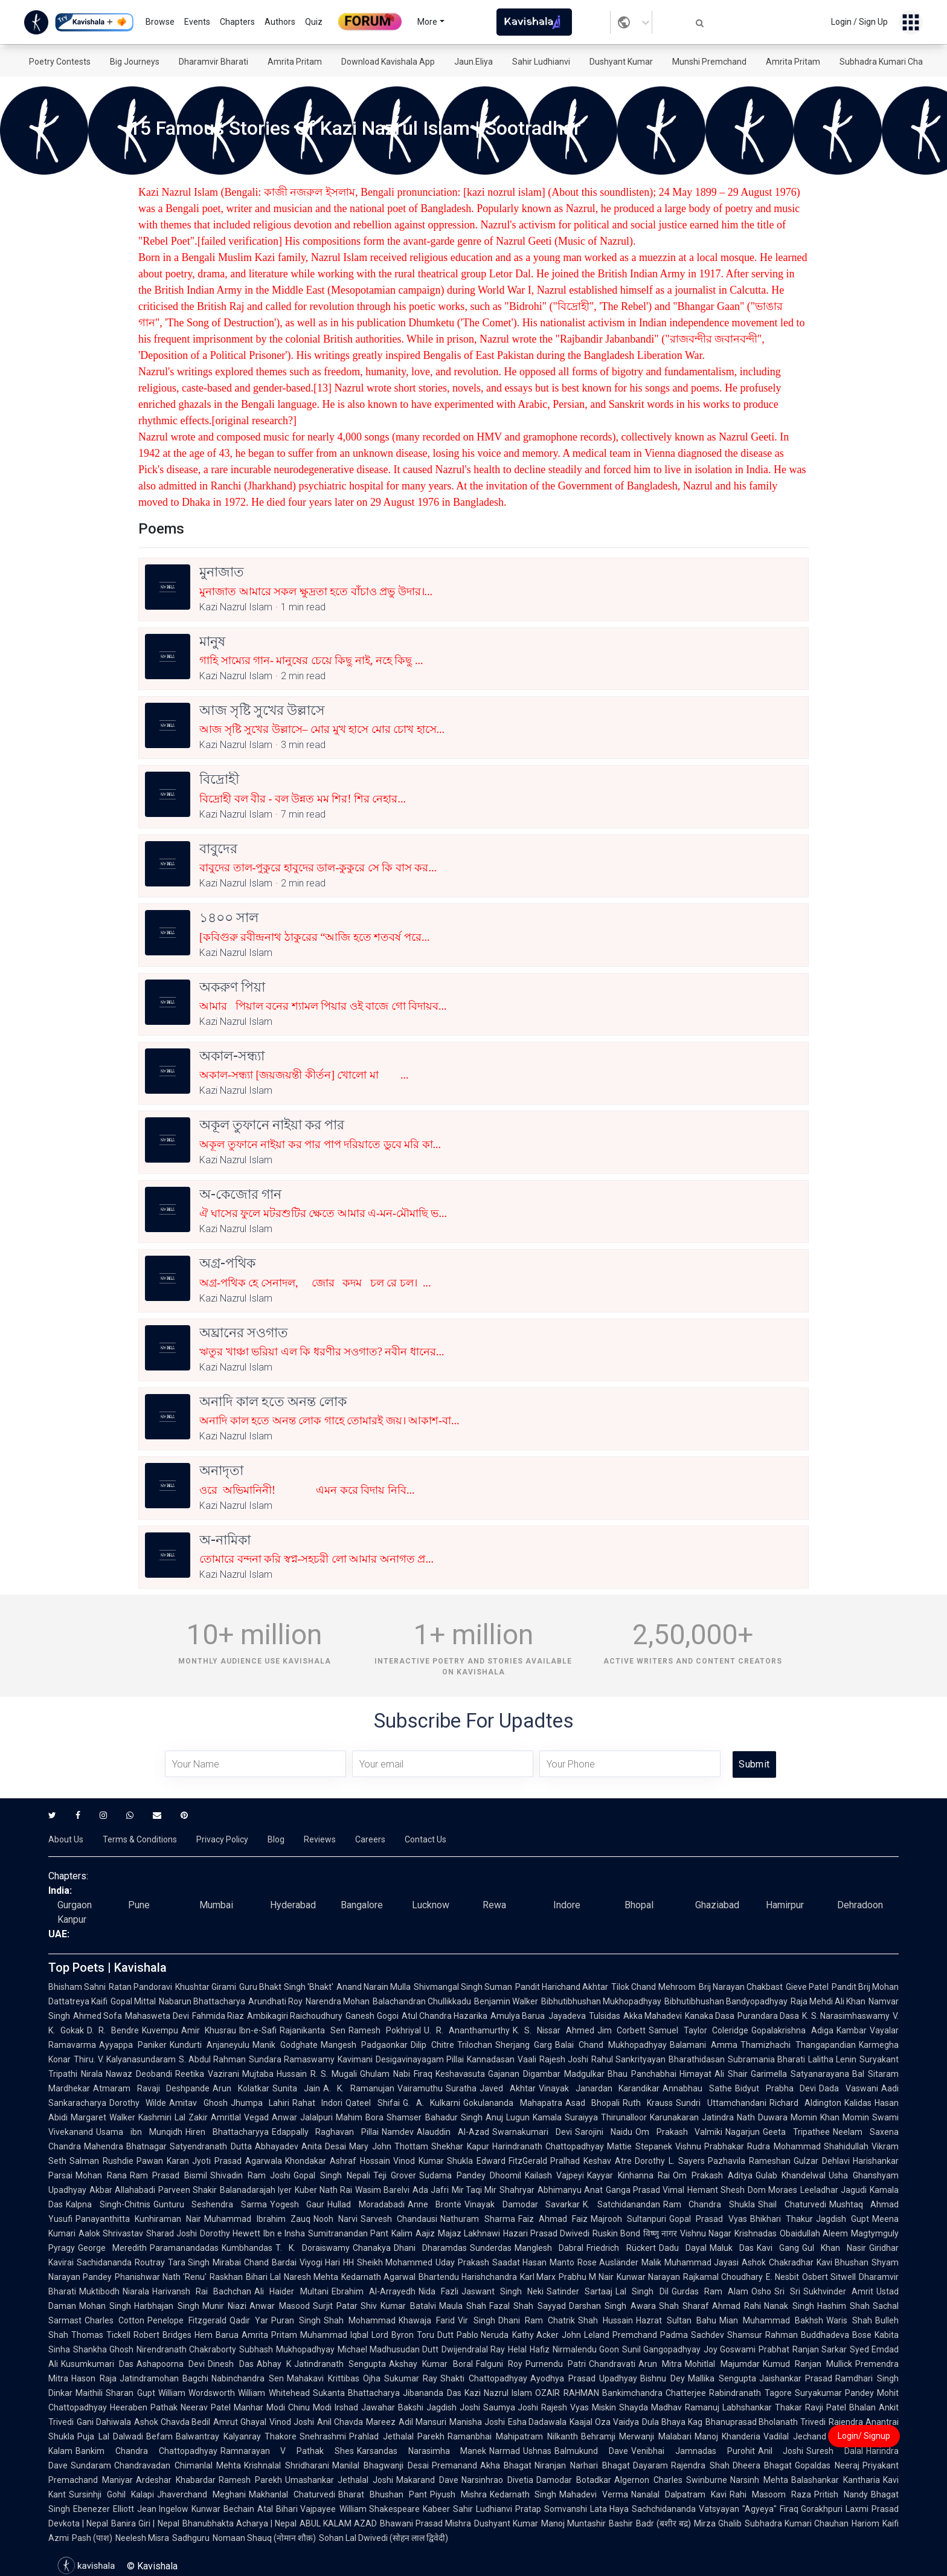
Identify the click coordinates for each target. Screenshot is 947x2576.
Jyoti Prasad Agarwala (237, 2161)
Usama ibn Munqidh (139, 2132)
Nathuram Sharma (477, 2219)
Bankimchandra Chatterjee (654, 2393)
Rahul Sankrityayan (628, 2059)
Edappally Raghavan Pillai (325, 2132)
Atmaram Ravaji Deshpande (151, 2088)
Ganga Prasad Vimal (645, 2190)
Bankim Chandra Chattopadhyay (146, 2451)
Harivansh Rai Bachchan (201, 2291)
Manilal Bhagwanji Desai (380, 2465)
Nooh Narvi (335, 2219)
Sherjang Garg (524, 2045)
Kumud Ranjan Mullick (807, 2364)
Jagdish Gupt (842, 2219)
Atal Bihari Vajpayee (296, 2509)
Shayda (633, 2407)
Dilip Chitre (432, 2045)
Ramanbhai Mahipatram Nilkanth (512, 2436)
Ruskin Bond (616, 2233)
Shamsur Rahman (762, 2335)
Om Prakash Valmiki (679, 2132)
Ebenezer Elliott (103, 2509)
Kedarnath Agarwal (378, 2277)
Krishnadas (755, 2233)
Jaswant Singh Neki (502, 2291)
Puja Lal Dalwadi (110, 2436)
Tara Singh (189, 2262)
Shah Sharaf (684, 2306)
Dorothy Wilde (137, 2103)
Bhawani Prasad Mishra (425, 2523)
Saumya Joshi (511, 2407)
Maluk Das (732, 2248)
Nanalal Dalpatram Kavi (679, 2494)
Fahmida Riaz (218, 2016)
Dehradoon (860, 1905)
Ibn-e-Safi (258, 2030)
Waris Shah (849, 2320)
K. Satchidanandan (621, 2204)
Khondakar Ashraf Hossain (337, 2161)
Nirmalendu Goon (586, 2349)
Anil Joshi (781, 2451)
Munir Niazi (224, 2306)
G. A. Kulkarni (432, 2103)
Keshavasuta (460, 2074)
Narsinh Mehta (759, 2480)
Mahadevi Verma (593, 2494)
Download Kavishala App (388, 61)
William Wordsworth (196, 2393)
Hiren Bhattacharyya (227, 2132)
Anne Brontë (435, 2204)
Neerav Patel (206, 2407)
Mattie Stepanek (639, 2146)
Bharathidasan (697, 2059)
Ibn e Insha (284, 2233)
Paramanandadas (184, 2248)
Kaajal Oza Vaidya (604, 2422)
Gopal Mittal (133, 2001)
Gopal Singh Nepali (332, 2175)
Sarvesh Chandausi (399, 2219)
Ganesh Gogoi (371, 2016)
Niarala (136, 2291)
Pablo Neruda (483, 2335)
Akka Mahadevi (652, 2016)
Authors (280, 22)
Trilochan (474, 2045)
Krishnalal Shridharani (286, 2465)
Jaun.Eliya (473, 61)
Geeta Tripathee (796, 2132)
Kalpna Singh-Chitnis (108, 2204)
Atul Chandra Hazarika (445, 2016)
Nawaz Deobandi (139, 2074)
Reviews (320, 1839)
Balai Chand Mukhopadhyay (611, 2045)
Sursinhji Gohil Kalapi (111, 2494)
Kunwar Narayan (648, 2277)
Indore (566, 1905)
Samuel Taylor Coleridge (698, 2030)
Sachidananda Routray (121, 2262)
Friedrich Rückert (620, 2248)
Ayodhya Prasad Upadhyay (583, 2378)
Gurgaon (74, 1905)
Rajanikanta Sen (312, 2030)
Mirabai (227, 2262)
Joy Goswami (730, 2349)
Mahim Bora (360, 2117)
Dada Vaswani (848, 2088)
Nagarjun (742, 2132)
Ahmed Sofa (97, 2016)
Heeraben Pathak (144, 2407)
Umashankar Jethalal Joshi (339, 2480)
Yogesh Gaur (297, 2204)
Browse (160, 22)
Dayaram (650, 2465)
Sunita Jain (296, 2088)
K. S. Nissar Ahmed (553, 2030)
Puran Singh (296, 2320)
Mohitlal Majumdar (722, 2364)
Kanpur (71, 1919)
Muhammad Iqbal (334, 2335)
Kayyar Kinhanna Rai (628, 2175)
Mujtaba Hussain (274, 2074)
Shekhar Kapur (460, 2146)
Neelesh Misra (142, 2538)
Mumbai (216, 1905)
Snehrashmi (323, 2436)
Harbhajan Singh (166, 2306)
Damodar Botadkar (573, 2480)
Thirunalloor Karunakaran (650, 2117)
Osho (761, 2291)
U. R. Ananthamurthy (467, 2030)
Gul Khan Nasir (834, 2248)
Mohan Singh (105, 2306)
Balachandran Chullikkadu (422, 2001)
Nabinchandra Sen (247, 2378)
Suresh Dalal (834, 2451)
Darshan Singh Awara (612, 2306)
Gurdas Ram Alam (710, 2291)
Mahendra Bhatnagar (125, 2146)
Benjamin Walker (506, 2001)
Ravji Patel (825, 2407)
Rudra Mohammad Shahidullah (807, 2146)
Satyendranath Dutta (210, 2146)
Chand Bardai (270, 2262)
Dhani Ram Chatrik (536, 2320)
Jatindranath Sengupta (340, 2364)
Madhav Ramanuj (685, 2407)
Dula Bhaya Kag (672, 2422)
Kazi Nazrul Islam (498, 2393)
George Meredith (112, 2248)
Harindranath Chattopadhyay (548, 2146)
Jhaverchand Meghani (201, 2494)
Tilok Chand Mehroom (653, 1987)
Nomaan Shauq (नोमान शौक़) (264, 2538)
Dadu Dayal (683, 2248)
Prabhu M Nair (586, 2277)
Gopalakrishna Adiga (792, 2030)
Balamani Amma (703, 2045)
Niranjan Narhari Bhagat (581, 2465)
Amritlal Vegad (240, 2117)
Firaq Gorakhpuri (811, 2509)
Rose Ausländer (608, 2262)
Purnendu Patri (555, 2364)
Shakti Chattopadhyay (483, 2378)
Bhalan (862, 2407)
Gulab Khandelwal (791, 2175)
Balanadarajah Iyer (256, 2190)
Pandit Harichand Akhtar (561, 1987)
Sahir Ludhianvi (541, 61)
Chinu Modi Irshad (323, 2407)
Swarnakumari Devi (532, 2132)
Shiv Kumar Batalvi (398, 2306)
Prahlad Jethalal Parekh (397, 2436)
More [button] (427, 22)
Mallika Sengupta (722, 2378)
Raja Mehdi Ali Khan (828, 2001)
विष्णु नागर (660, 2233)
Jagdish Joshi (453, 2407)
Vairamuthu (420, 2088)
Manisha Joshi (477, 2422)
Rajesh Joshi (563, 2059)
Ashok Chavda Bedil (172, 2422)
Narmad (504, 2451)
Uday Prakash (462, 2262)
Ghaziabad (717, 1905)
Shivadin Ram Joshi (250, 2175)
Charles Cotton (114, 2320)
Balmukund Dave (591, 2451)
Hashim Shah (843, 2306)
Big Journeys (134, 61)
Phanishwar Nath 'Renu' (161, 2277)
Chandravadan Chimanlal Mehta (177, 2465)
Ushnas (537, 2451)
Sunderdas (491, 2248)
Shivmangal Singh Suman (463, 1987)
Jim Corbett (621, 2030)
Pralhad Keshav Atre (591, 2161)
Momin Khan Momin (830, 2117)
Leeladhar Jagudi (833, 2190)
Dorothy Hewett (230, 2233)
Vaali (527, 2059)
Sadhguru (191, 2538)
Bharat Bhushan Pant (382, 2494)
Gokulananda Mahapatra (512, 2103)
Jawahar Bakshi (392, 2407)
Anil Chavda (340, 2422)
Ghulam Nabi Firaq (396, 2074)
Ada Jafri (431, 2190)
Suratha (461, 2088)
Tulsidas (604, 2016)
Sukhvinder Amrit (838, 2291)
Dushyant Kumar (621, 61)
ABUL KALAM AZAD (338, 2523)
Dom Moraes (772, 2190)
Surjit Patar (335, 2306)
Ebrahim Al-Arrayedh (374, 2291)
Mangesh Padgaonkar (364, 2045)
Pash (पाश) (92, 2538)
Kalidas (858, 2103)
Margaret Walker (103, 2117)
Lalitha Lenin (832, 2059)
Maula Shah (462, 2306)
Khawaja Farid (427, 2320)
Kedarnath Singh (523, 2494)
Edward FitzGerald (512, 2161)
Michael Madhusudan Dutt (388, 2349)
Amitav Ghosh (198, 2103)
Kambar (851, 2030)
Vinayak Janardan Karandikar (599, 2088)
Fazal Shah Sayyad (527, 2306)
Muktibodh (99, 2291)
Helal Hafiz (528, 2349)
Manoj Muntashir (573, 2523)
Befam (159, 2436)
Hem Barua (216, 2335)
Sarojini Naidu (603, 2132)
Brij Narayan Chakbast (741, 1987)
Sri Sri (787, 2291)
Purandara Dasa (768, 2016)
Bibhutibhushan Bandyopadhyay (726, 2001)
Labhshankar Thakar (762, 2407)
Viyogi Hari (320, 2262)
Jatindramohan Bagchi (164, 2378)
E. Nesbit (782, 2277)
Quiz (314, 22)
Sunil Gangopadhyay (661, 2349)
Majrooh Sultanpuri (628, 2219)
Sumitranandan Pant (348, 2233)
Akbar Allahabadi (122, 2190)
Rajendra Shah (700, 2465)
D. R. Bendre (113, 2030)
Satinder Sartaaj (579, 2291)
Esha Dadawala (537, 2422)
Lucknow (430, 1905)
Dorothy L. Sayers (670, 2161)
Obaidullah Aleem (814, 2233)
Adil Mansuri (422, 2422)
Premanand (454, 2465)
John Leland (585, 2335)
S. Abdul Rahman (212, 2059)
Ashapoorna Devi (170, 2364)
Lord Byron (392, 2335)
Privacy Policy (222, 1839)
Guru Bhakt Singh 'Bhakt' (286, 1987)
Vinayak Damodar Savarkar (522, 2204)
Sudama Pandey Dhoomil (470, 2175)
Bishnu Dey (662, 2378)
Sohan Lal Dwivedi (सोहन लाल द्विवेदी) (383, 2538)
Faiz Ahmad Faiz (553, 2219)
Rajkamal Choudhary (723, 2277)
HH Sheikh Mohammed (387, 2262)
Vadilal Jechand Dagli (806, 2436)
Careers (370, 1839)
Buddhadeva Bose (836, 2335)
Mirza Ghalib (718, 2523)
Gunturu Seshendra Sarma (210, 2204)
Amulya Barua (517, 2016)
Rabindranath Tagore (750, 2393)
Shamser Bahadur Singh (434, 2117)
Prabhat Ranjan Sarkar (802, 2349)
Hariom (865, 2523)
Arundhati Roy (275, 2001)
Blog (276, 1839)
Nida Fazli (438, 2291)
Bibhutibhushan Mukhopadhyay (601, 2001)
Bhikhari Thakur (781, 2219)
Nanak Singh (789, 2306)
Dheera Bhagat (762, 2465)
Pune (139, 1905)
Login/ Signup (864, 2436)
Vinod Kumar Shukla (433, 2161)
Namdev (398, 2132)
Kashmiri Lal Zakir (173, 2117)
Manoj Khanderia (728, 2436)
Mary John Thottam (388, 2146)
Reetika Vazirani (207, 2074)
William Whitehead (273, 2393)
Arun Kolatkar (241, 2088)
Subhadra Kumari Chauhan (890, 61)
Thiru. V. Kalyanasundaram (125, 2059)
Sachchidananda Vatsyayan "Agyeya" (704, 2509)
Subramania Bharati (766, 2059)
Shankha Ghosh (103, 2349)
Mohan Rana (101, 2175)
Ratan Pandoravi (140, 1987)
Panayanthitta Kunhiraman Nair (138, 2219)
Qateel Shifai (372, 2103)
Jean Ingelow (163, 2509)
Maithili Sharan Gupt (115, 2393)
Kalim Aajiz (412, 2233)
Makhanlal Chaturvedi (292, 2494)
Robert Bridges (162, 2335)
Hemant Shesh (716, 2190)
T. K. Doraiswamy (312, 2248)
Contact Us (425, 1839)
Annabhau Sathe (697, 2088)
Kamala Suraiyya (565, 2117)
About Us (65, 1839)
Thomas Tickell (100, 2335)
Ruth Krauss (648, 2103)
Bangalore (362, 1905)
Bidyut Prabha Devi (775, 2088)
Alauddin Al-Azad (453, 2132)
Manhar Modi (259, 2407)
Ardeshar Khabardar (176, 2480)
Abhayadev (276, 2146)
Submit (754, 1764)
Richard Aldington (805, 2103)
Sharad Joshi (171, 2233)
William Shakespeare (379, 2509)
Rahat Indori (317, 2103)
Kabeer (436, 2509)
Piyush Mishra (458, 2494)
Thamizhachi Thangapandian (798, 2045)
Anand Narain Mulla (373, 1987)
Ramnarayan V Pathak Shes (287, 2451)
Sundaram (91, 2465)
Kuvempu (160, 2030)
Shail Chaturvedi (792, 2204)
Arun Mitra (660, 2364)
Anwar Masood (279, 2306)
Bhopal (638, 1905)
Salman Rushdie (101, 2161)
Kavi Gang (778, 2248)
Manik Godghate (285, 2045)
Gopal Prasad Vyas (707, 2219)
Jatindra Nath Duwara (745, 2117)
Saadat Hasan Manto (533, 2262)
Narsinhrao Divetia (497, 2480)
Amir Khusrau (209, 2030)
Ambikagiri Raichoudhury (294, 2016)
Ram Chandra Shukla (709, 2204)
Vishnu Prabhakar (709, 2146)
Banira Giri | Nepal (145, 2523)
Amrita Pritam (295, 61)
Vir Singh (476, 2320)
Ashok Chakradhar (778, 2262)
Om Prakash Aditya (712, 2175)
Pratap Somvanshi (551, 2509)
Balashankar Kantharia (835, 2480)
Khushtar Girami (205, 1987)
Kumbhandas (247, 2248)
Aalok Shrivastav (111, 2233)
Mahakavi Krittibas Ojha (333, 2378)
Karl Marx (538, 2277)
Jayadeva (567, 2016)
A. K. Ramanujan (358, 2088)
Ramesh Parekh (250, 2480)
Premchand (634, 2335)
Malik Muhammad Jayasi (690, 2262)
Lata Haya (609, 2509)
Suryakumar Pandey (834, 2393)
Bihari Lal (263, 2277)
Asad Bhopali (592, 2103)
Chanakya (372, 2248)
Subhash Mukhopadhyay (286, 2349)
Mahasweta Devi (156, 2016)
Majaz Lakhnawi (469, 2233)
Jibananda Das (432, 2393)
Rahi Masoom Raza (770, 2494)
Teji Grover (395, 2175)
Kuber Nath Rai (323, 2190)
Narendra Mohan (338, 2001)
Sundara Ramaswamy (292, 2059)
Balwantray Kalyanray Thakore (236, 2436)
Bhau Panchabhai (642, 2074)
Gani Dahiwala (104, 2422)
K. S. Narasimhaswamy (846, 2016)
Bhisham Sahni (77, 1987)
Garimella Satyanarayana (800, 2074)
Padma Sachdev (692, 2335)
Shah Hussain (605, 2320)
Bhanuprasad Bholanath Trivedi (765, 2422)
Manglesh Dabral (549, 2248)
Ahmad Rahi (736, 2306)
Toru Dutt (435, 2335)
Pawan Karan (162, 2161)
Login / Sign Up (859, 22)
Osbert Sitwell (829, 2277)
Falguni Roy (499, 2364)
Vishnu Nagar (705, 2233)
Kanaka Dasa (709, 2016)
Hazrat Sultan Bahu (676, 2320)
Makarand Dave (427, 2480)
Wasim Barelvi (382, 2190)
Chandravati (612, 2364)
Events (197, 22)
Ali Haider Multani (291, 2291)
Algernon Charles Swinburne (671, 2480)
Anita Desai (323, 2146)
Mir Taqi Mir (474, 2190)
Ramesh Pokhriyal (384, 2030)
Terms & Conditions (140, 1839)
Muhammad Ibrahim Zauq (257, 2219)
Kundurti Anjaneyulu (209, 2045)
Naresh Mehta (311, 2277)
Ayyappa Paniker (133, 2045)
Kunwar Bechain (222, 2509)
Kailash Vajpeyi (555, 2175)
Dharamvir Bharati (213, 61)
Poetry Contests (60, 61)
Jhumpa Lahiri (260, 2103)
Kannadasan (491, 2059)
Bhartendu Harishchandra (468, 2277)
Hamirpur (785, 1905)
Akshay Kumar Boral (430, 2364)
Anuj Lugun (508, 2117)
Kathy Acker (535, 2335)
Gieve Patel (807, 1987)
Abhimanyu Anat (570, 2190)
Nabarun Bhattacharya (202, 2001)
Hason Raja (94, 2378)
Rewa (494, 1905)
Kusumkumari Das (97, 2364)
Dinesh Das (230, 2364)
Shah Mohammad (360, 2320)
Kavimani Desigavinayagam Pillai (400, 2059)
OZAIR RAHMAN (567, 2393)
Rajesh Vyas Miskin (578, 2407)
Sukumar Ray (411, 2378)
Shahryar (516, 2190)
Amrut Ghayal (239, 2422)
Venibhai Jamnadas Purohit (693, 2451)
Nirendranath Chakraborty (186, 2349)
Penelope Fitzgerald (186, 2320)
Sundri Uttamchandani (721, 2103)
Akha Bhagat (506, 2465)
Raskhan (226, 2277)
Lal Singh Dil (641, 2291)
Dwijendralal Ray (473, 2349)
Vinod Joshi (291, 2422)
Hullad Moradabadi (366, 2204)
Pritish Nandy (841, 2494)
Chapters (237, 22)
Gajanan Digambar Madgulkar (546, 2074)
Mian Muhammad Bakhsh (771, 2320)
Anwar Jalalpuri (302, 2117)
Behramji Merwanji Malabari (636, 2436)
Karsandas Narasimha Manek (422, 2451)
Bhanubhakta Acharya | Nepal (239, 2523)
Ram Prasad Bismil (168, 2175)
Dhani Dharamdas (430, 2248)
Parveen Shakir (187, 2190)
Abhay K (274, 2364)
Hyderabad (293, 1905)
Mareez (381, 2422)
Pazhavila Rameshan (749, 2161)
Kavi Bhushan (843, 2262)
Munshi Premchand (709, 61)
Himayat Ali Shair (713, 2074)
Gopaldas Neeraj (827, 2465)
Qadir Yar (249, 2320)
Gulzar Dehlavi (822, 2161)
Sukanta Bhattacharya (356, 2393)
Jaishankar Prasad (796, 2378)
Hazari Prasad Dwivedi (546, 2233)
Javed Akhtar (508, 2088)
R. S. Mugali (334, 2074)
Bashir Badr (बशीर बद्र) (649, 2523)
